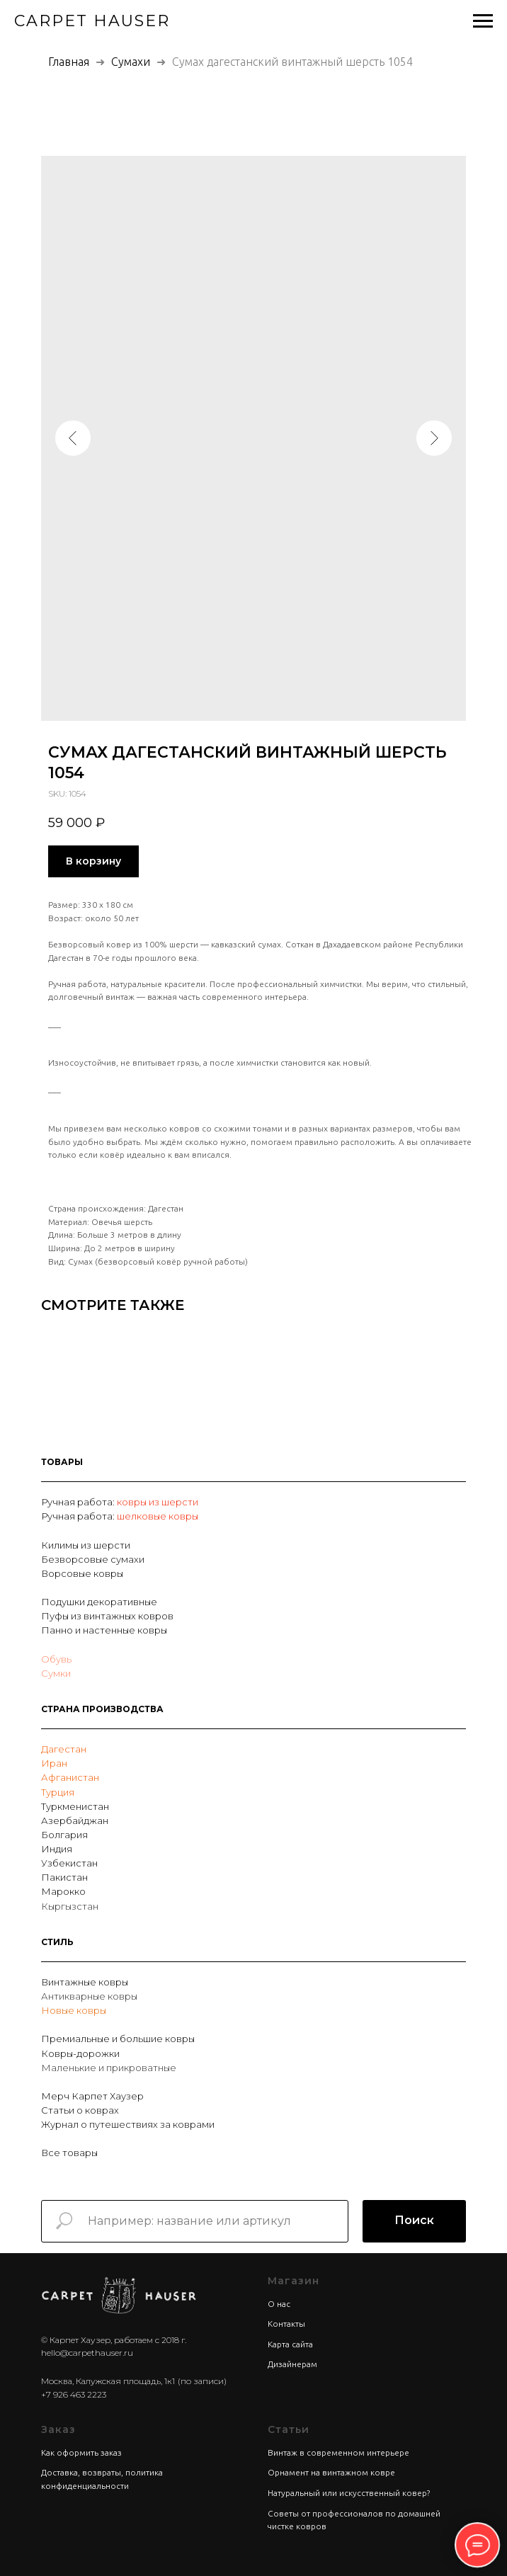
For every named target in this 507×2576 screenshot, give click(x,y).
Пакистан (64, 1877)
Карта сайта (290, 2344)
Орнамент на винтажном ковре (331, 2472)
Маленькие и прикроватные (108, 2067)
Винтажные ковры (84, 1982)
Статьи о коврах (80, 2110)
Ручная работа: (79, 1502)
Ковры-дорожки (80, 2053)
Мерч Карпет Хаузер (92, 2096)
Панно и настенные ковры (104, 1630)
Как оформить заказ (81, 2452)
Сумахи (132, 61)
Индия (56, 1848)
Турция (57, 1792)
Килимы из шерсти (85, 1545)
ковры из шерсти (157, 1502)
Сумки (56, 1673)
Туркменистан (75, 1806)
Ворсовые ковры (82, 1573)
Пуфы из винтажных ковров (107, 1616)
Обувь (56, 1659)
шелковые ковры (157, 1516)
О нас (279, 2303)
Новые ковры (73, 2010)
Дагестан (63, 1749)
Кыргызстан (69, 1906)
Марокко (63, 1891)
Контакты (286, 2323)
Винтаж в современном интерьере (338, 2452)
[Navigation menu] (483, 21)
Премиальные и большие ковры (118, 2038)
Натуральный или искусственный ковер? (349, 2492)
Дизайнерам (292, 2364)
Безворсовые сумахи (92, 1559)
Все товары (69, 2152)
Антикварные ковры (89, 1996)
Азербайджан (74, 1820)
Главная (68, 61)
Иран (54, 1763)
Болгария (64, 1834)
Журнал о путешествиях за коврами (128, 2124)
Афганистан (70, 1777)
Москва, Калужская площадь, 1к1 (108, 2381)
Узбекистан (69, 1863)
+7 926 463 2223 (73, 2394)
